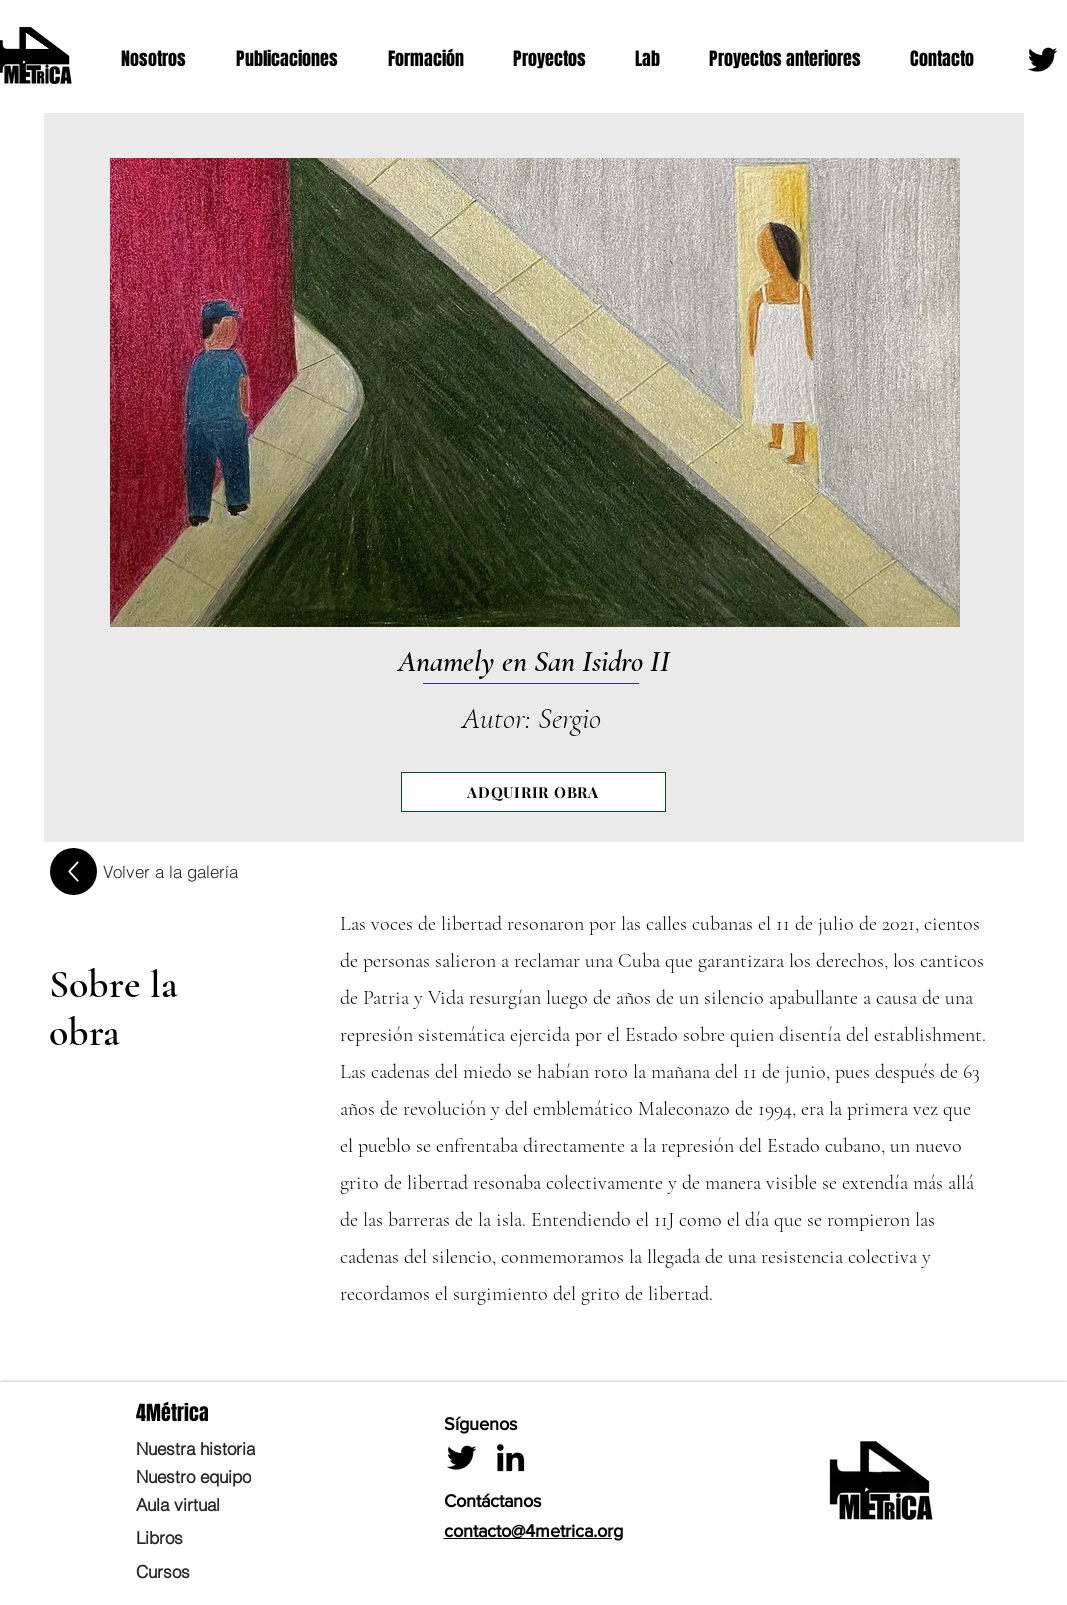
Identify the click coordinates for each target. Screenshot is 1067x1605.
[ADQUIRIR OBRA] (533, 792)
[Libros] (229, 1537)
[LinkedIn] (510, 1457)
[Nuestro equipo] (229, 1476)
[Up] (73, 871)
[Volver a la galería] (170, 871)
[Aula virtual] (229, 1504)
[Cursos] (229, 1571)
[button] (163, 59)
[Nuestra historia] (229, 1448)
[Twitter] (1042, 59)
